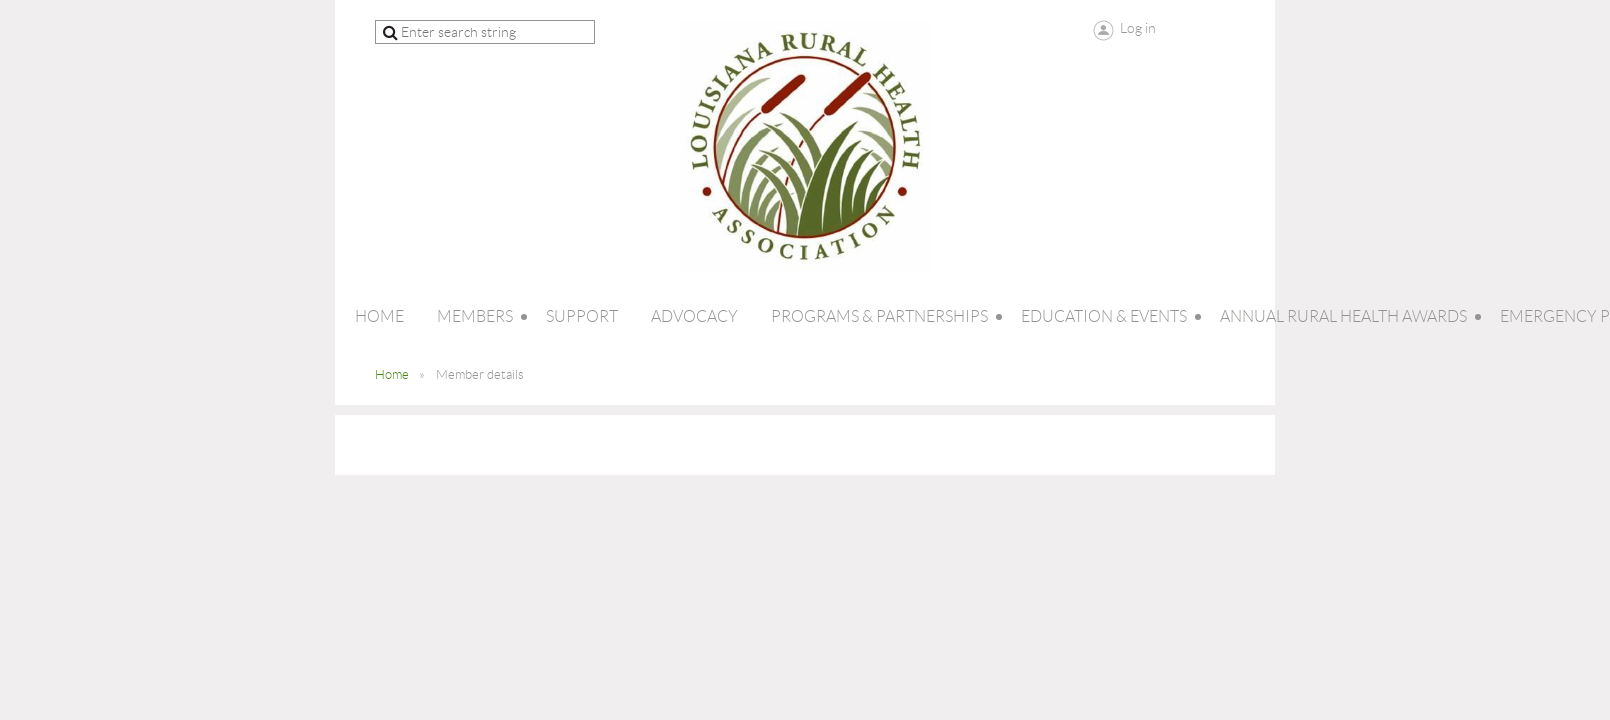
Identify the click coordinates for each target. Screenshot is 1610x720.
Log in (1138, 28)
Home (392, 374)
